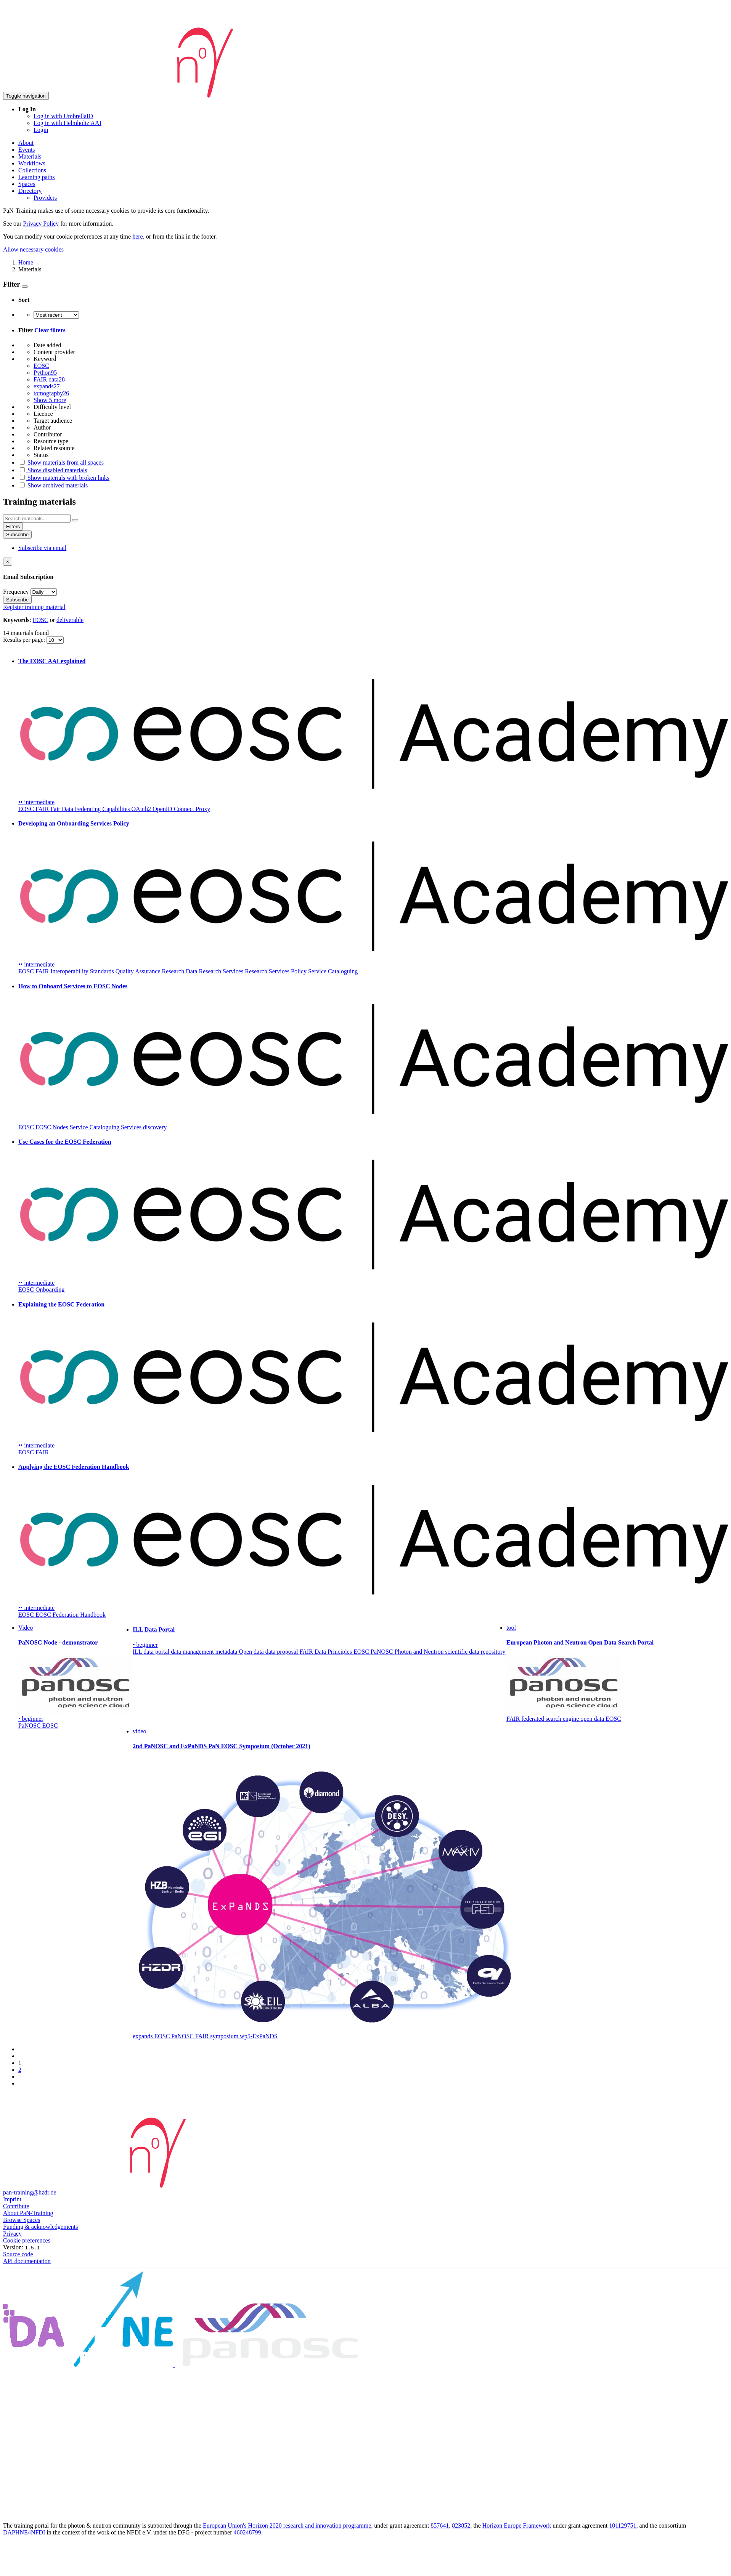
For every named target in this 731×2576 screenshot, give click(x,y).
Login (41, 130)
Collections (32, 170)
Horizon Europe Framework (516, 2525)
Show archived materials (53, 485)
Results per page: (25, 639)
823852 (461, 2525)
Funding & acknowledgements (40, 2226)
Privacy (12, 2233)
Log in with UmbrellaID (63, 116)
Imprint (12, 2199)
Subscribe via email (42, 548)
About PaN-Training (28, 2213)
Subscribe (17, 534)
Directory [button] (30, 191)
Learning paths (36, 177)
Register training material (34, 607)
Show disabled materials (52, 470)
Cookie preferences (26, 2240)
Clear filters (50, 330)
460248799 (247, 2532)
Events (26, 149)
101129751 (622, 2525)
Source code (18, 2254)
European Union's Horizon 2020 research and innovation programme (287, 2525)
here (137, 236)
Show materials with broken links (63, 477)
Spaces (26, 184)
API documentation (27, 2261)
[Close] (7, 562)
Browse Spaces (21, 2220)
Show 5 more (50, 400)
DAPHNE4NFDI (24, 2532)
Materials (29, 156)
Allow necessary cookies (33, 249)
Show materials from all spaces (61, 462)
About (26, 142)
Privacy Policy (41, 223)
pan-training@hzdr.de (29, 2192)
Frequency (16, 591)
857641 (440, 2525)
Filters (13, 526)
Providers (45, 197)
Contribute (16, 2206)
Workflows (31, 163)
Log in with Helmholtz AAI (67, 123)
